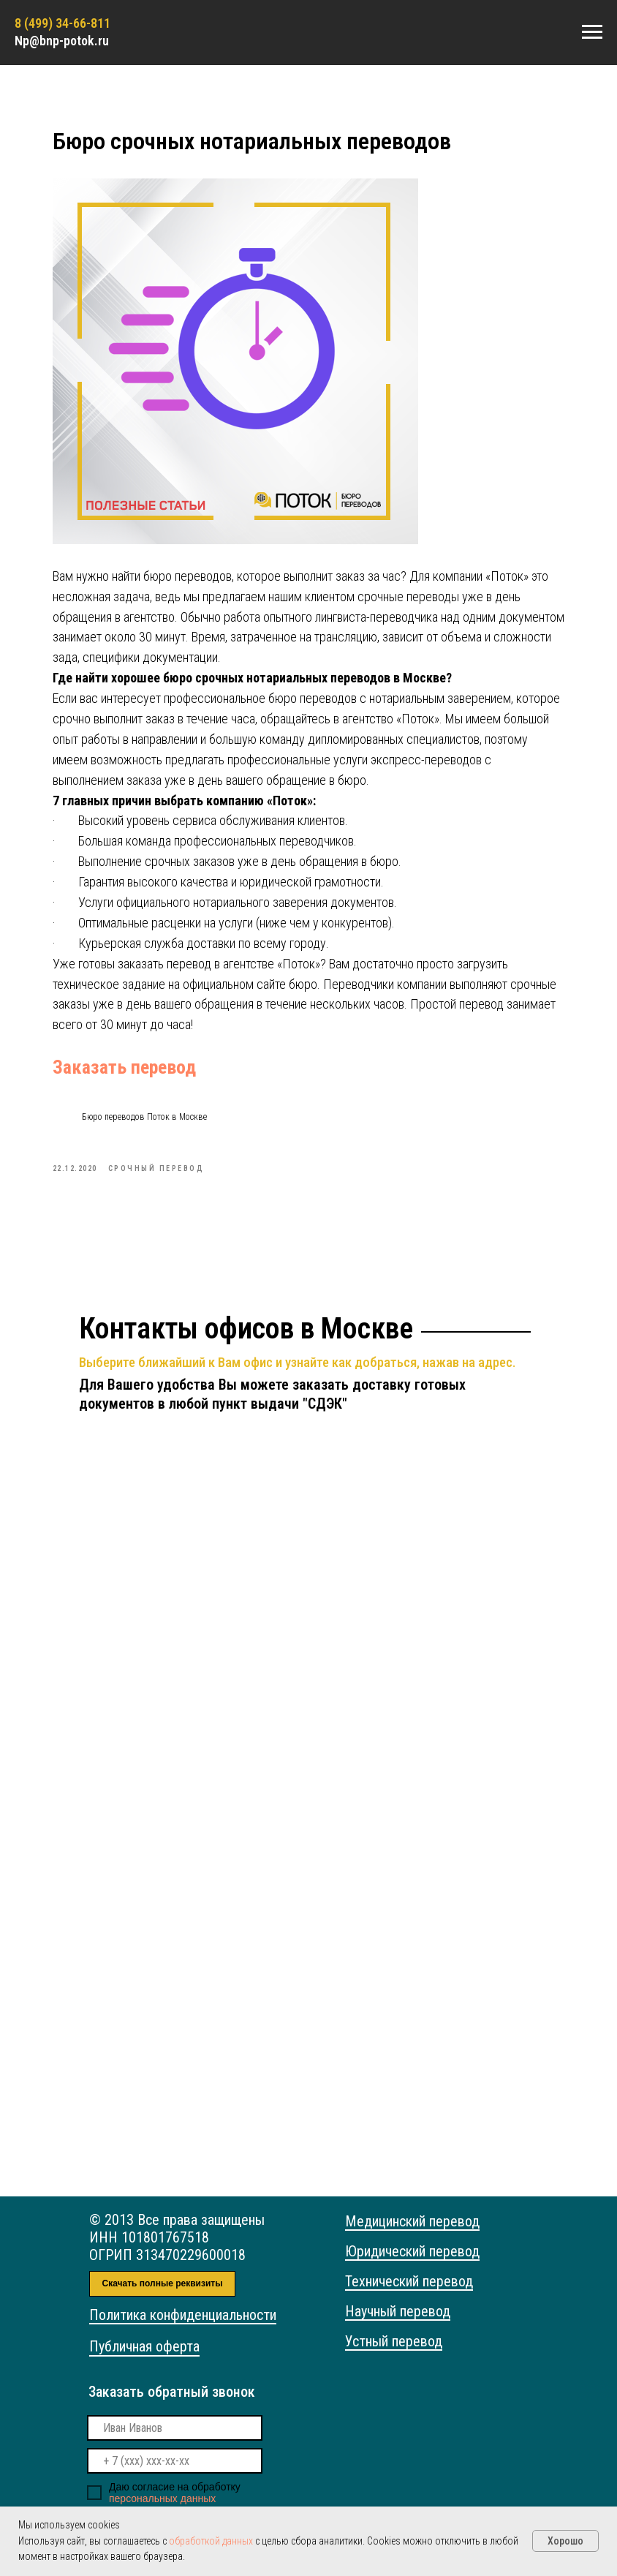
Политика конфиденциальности (182, 2329)
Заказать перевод (146, 1074)
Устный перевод (393, 2355)
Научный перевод (397, 2325)
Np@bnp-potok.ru (62, 40)
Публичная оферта (144, 2360)
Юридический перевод (412, 2265)
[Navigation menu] (592, 32)
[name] (174, 2442)
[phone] (174, 2475)
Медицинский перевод (412, 2235)
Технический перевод (409, 2295)
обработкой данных (211, 2541)
